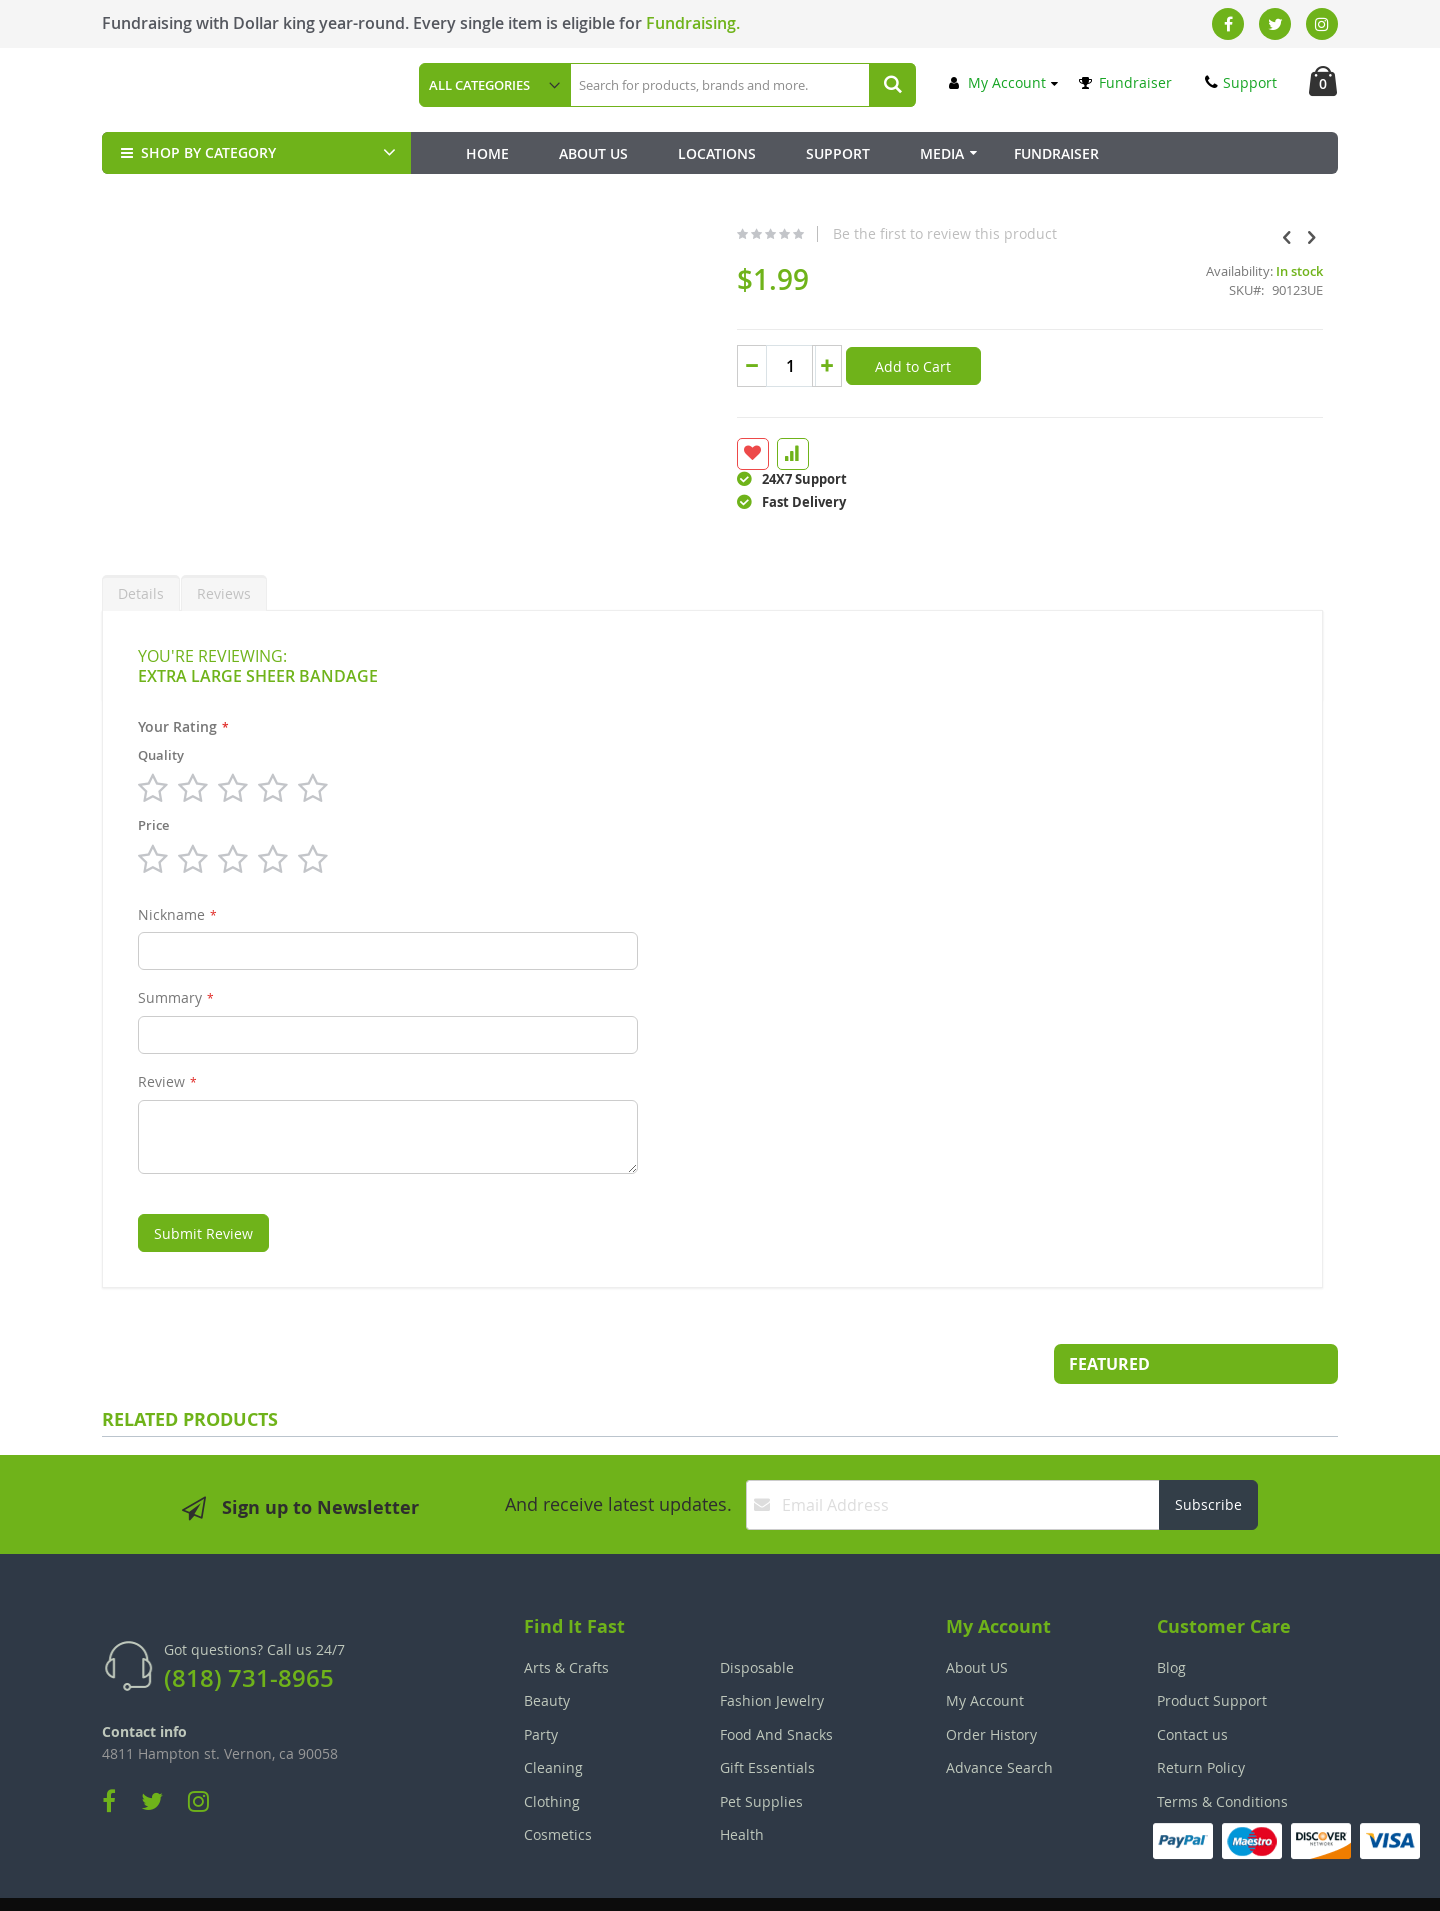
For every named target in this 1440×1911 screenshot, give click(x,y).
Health (742, 1786)
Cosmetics (558, 1786)
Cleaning (553, 1719)
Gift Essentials (767, 1719)
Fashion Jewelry (772, 1652)
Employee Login (620, 1881)
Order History (991, 1686)
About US (977, 1619)
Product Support (1212, 1652)
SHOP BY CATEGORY (196, 152)
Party (541, 1686)
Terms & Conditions (1222, 1753)
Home (487, 153)
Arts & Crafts (566, 1619)
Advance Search (999, 1719)
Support (1241, 82)
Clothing (552, 1753)
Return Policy (1201, 1719)
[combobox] (742, 85)
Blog (1171, 1619)
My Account (997, 82)
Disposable (757, 1619)
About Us (593, 153)
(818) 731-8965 (249, 1630)
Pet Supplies (761, 1753)
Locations (717, 153)
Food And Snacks (776, 1686)
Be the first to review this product (792, 234)
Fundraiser (1125, 82)
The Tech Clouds (1275, 1881)
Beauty (547, 1652)
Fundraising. (693, 23)
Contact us (1192, 1686)
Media (942, 153)
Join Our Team (777, 1881)
